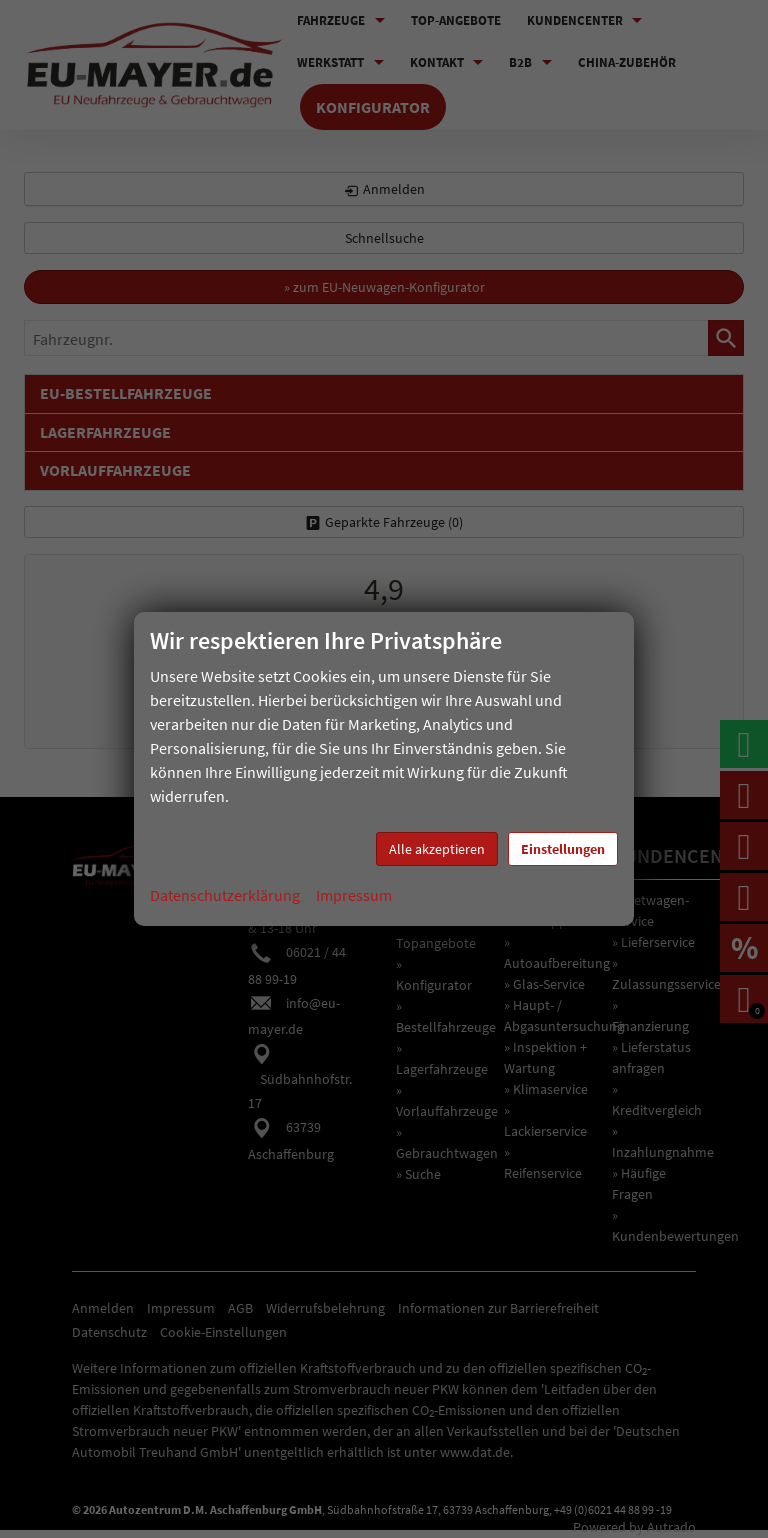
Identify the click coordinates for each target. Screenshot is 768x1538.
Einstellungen (563, 849)
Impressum (354, 895)
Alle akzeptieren (437, 849)
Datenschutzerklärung (225, 895)
